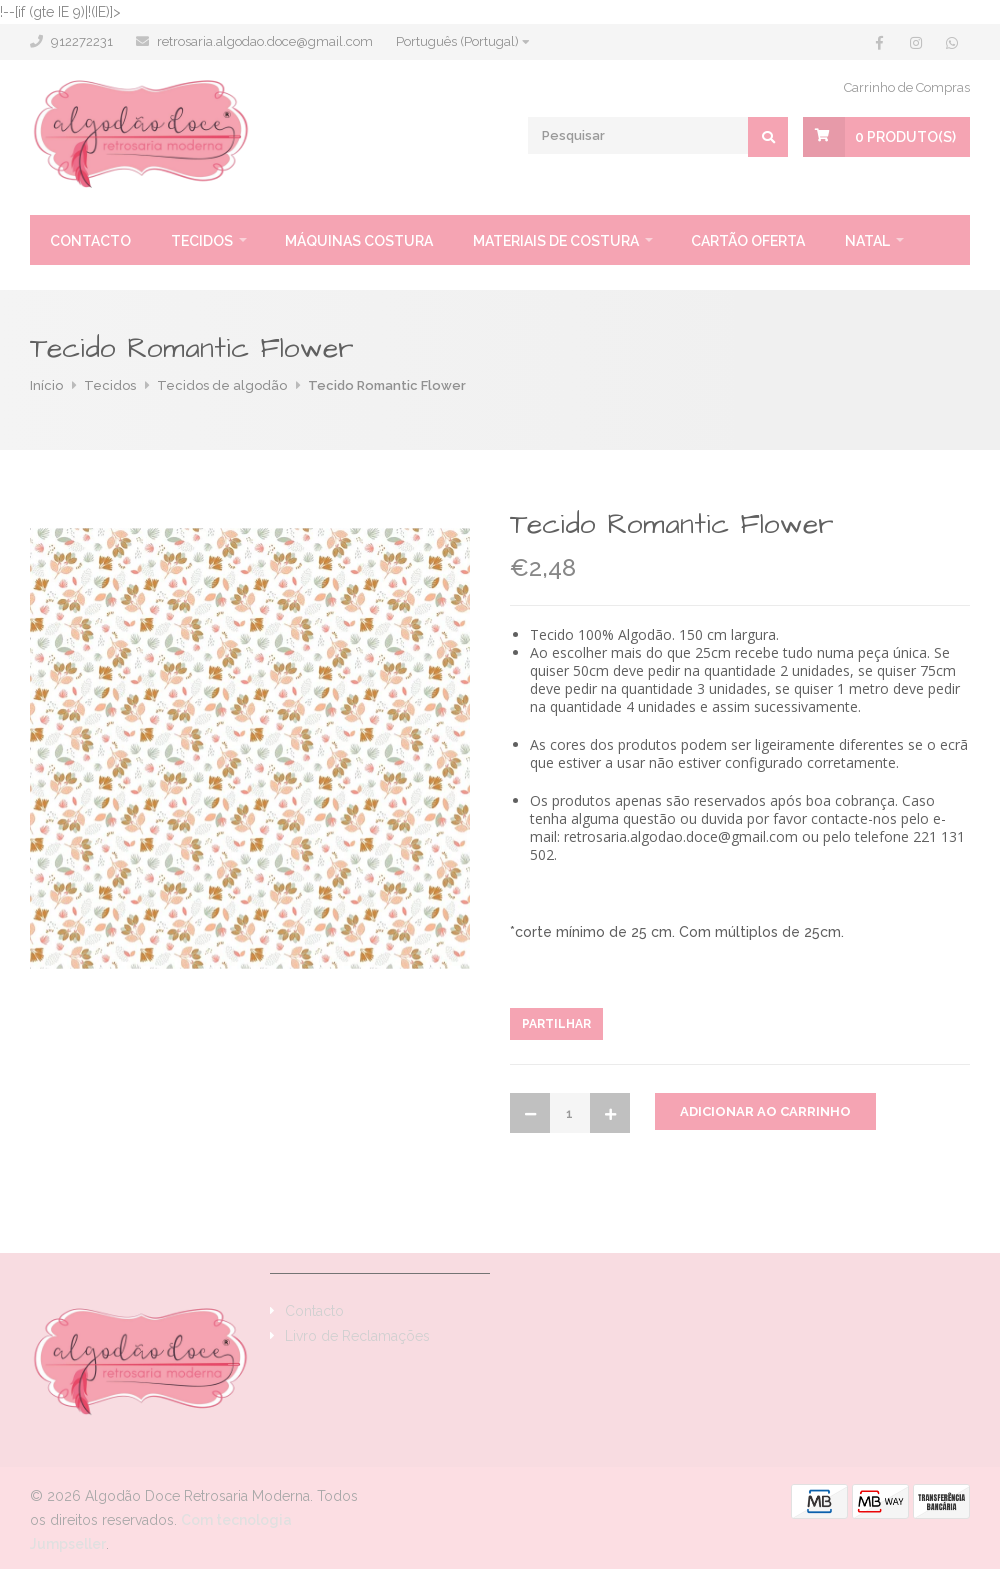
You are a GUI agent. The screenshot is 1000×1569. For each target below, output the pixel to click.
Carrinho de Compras (907, 87)
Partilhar (556, 1024)
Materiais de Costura (556, 241)
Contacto (90, 241)
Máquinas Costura (359, 241)
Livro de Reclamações (357, 1336)
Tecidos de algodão (222, 385)
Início (46, 385)
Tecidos (202, 241)
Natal (867, 241)
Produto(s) (905, 137)
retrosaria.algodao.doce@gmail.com (265, 41)
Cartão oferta (748, 241)
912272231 (82, 41)
